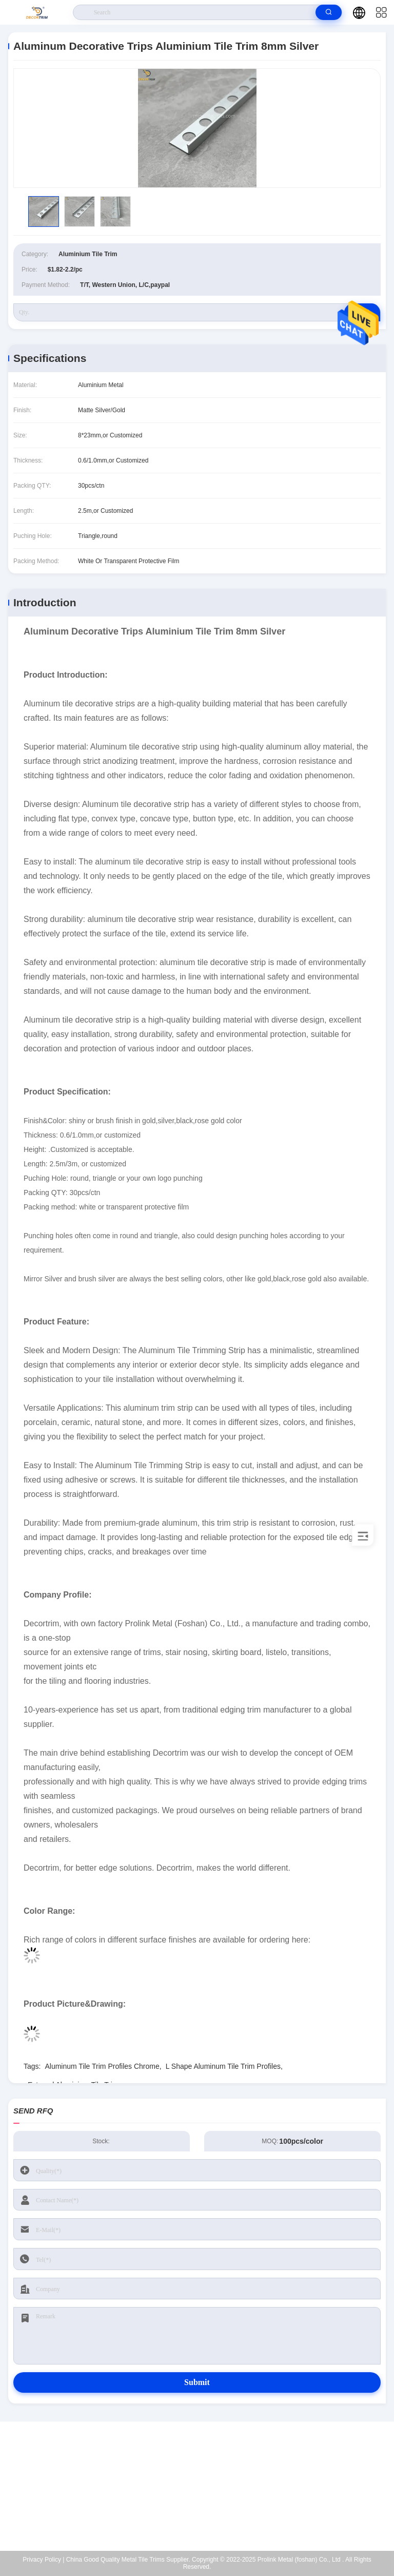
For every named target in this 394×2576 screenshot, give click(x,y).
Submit (197, 2382)
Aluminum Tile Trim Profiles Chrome (102, 2066)
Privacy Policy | (43, 2559)
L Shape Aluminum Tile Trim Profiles (223, 2066)
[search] (329, 12)
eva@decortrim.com (203, 2486)
